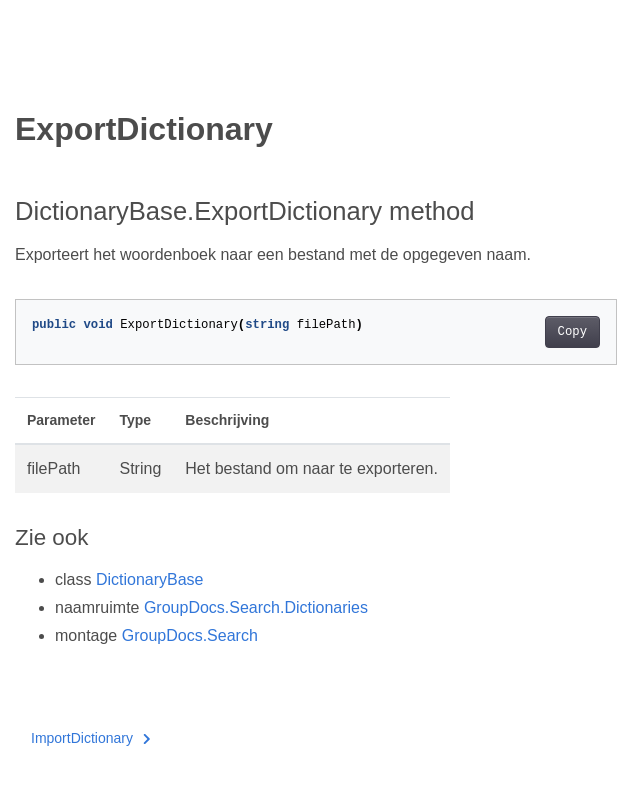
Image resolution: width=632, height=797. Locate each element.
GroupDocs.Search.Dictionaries (256, 607)
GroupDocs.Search (190, 635)
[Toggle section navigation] (32, 77)
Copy (572, 332)
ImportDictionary (90, 738)
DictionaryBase (150, 579)
